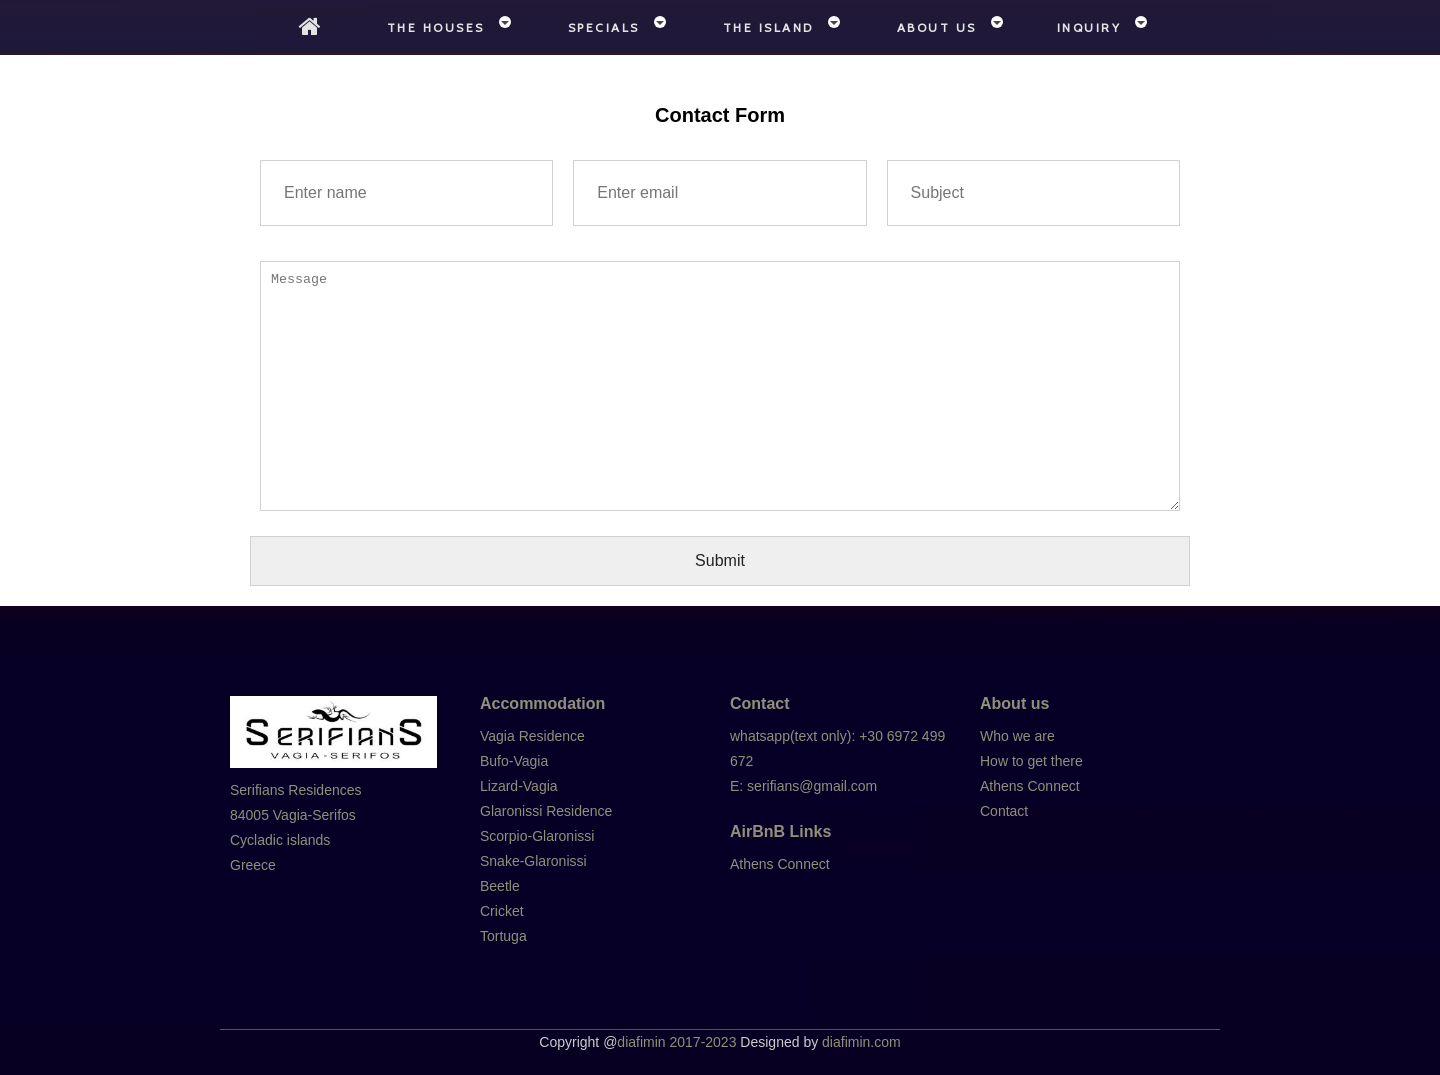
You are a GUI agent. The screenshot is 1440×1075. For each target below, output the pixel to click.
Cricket (502, 911)
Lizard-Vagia (519, 786)
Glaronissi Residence (546, 811)
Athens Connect (780, 864)
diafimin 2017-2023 (676, 1042)
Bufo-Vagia (514, 761)
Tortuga (503, 936)
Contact (1004, 811)
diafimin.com (861, 1042)
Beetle (500, 886)
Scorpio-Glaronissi (537, 836)
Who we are (1017, 736)
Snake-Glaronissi (533, 861)
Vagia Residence (532, 736)
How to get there (1031, 761)
